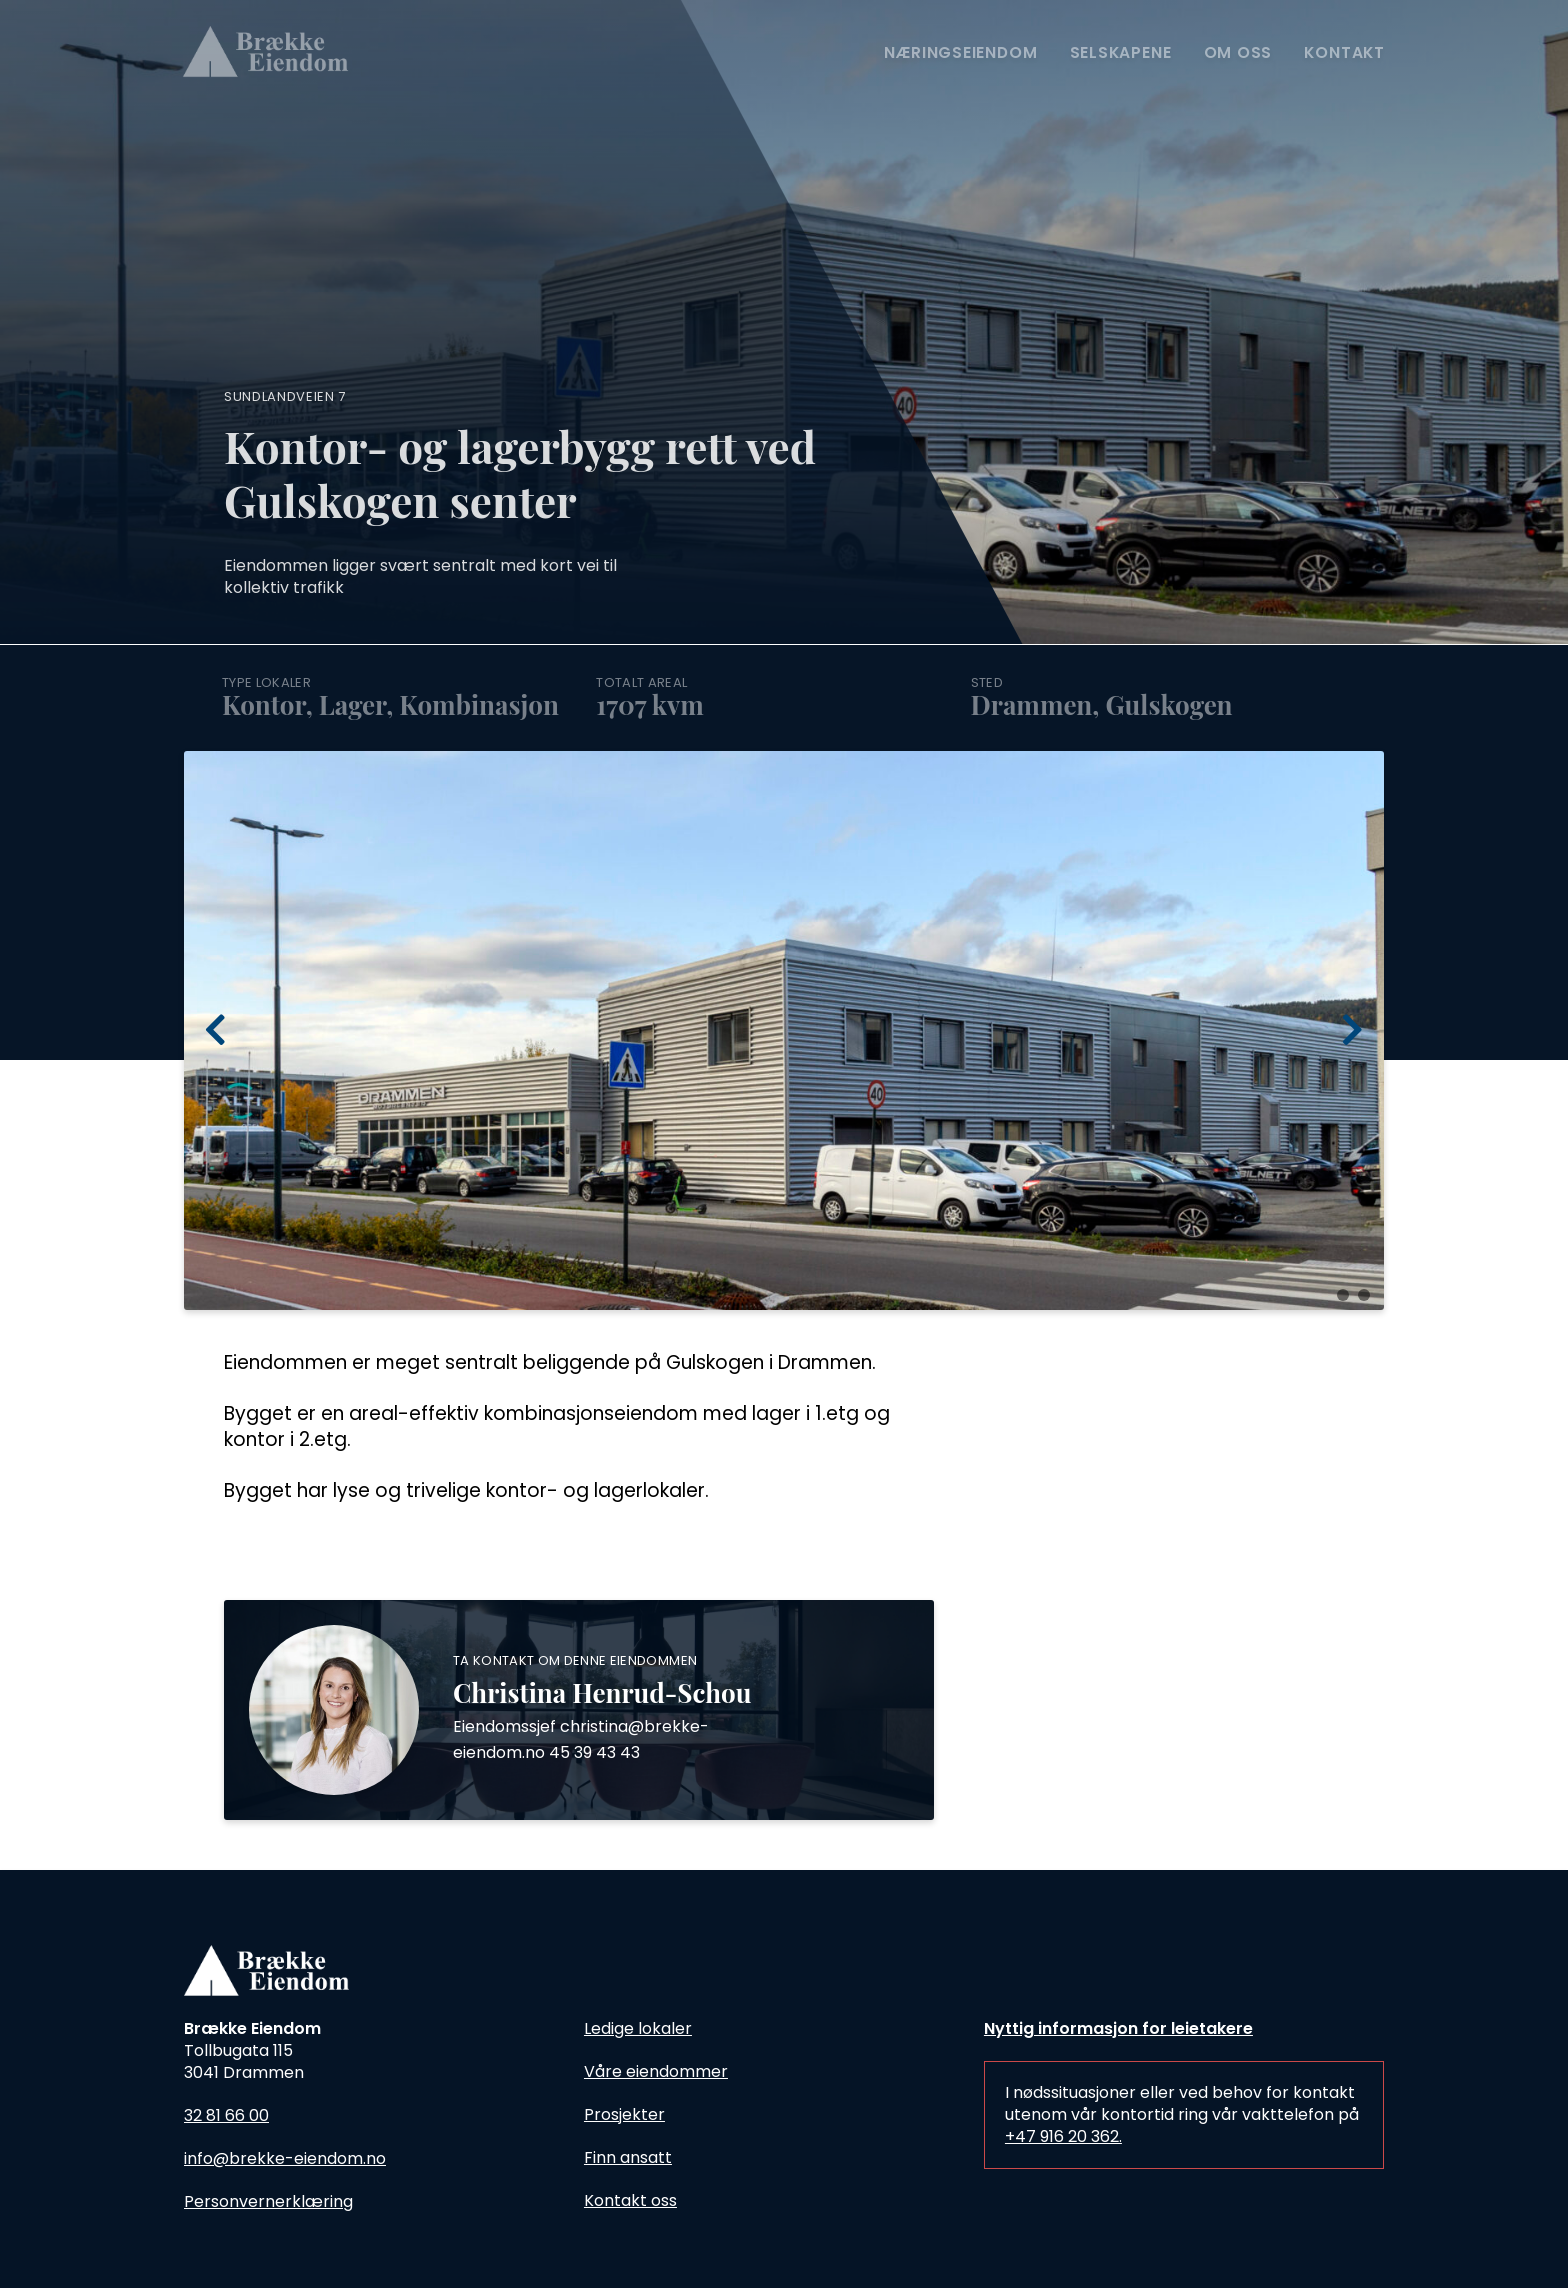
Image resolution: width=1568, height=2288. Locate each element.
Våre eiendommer (656, 2071)
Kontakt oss (630, 2200)
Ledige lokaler (638, 2028)
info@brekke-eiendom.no (285, 2158)
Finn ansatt (628, 2157)
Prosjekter (624, 2114)
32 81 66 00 (226, 2115)
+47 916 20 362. (1063, 2136)
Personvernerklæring (268, 2201)
